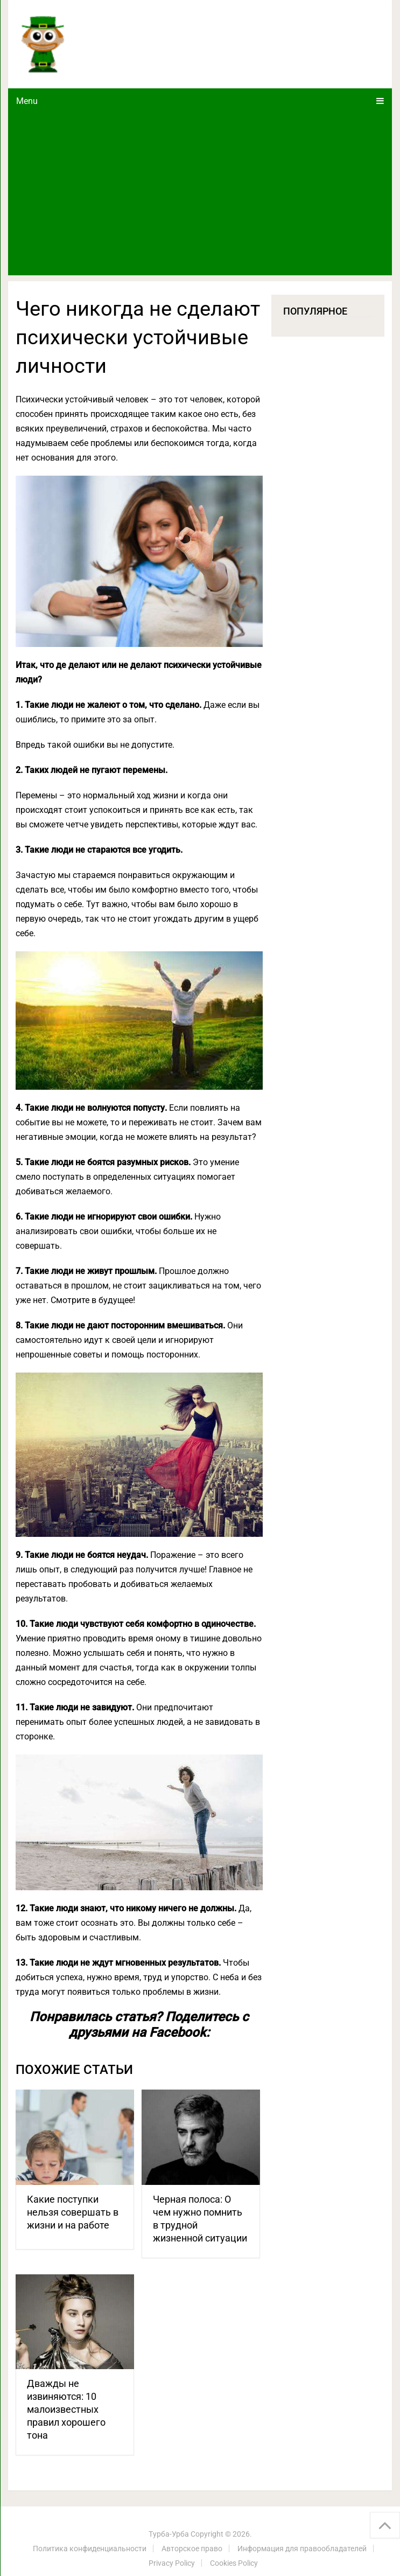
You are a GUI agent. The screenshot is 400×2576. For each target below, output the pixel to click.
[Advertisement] (200, 194)
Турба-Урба (169, 2534)
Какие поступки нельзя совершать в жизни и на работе (72, 2212)
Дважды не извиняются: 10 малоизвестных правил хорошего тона (66, 2409)
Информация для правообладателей (302, 2548)
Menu (27, 101)
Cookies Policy (234, 2563)
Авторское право (192, 2548)
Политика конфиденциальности (89, 2548)
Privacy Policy (172, 2563)
